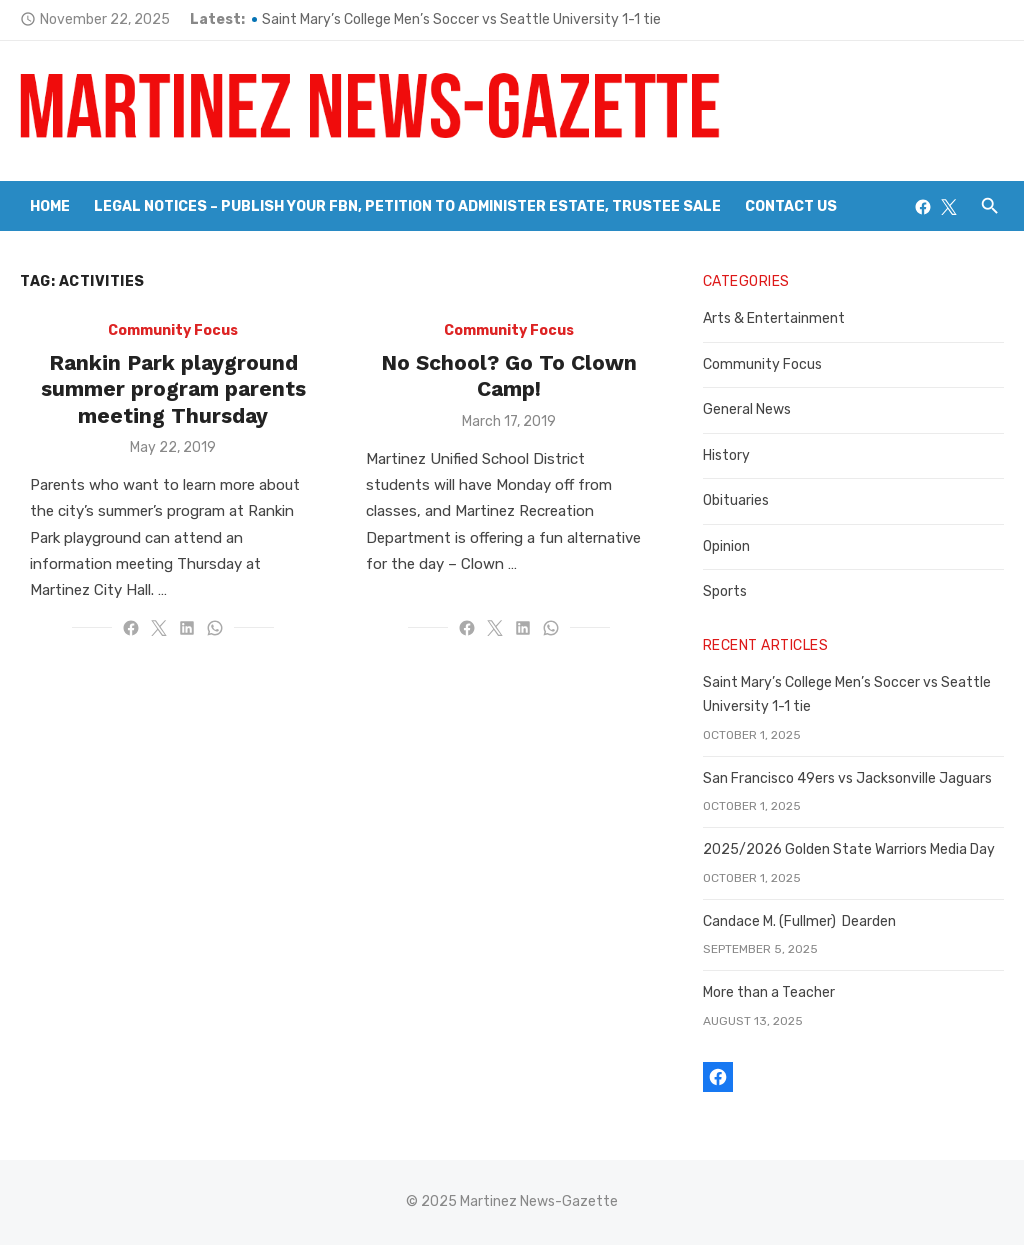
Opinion (726, 546)
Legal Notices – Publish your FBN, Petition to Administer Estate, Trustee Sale (407, 206)
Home (50, 206)
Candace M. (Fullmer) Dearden (799, 921)
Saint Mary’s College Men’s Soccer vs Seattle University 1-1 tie (461, 19)
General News (747, 409)
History (726, 455)
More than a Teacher (769, 992)
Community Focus (173, 330)
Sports (725, 591)
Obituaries (736, 500)
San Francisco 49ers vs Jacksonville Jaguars (847, 778)
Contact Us (791, 206)
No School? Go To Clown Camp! (509, 375)
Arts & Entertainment (774, 318)
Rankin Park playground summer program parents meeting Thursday (173, 389)
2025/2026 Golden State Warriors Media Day (849, 849)
